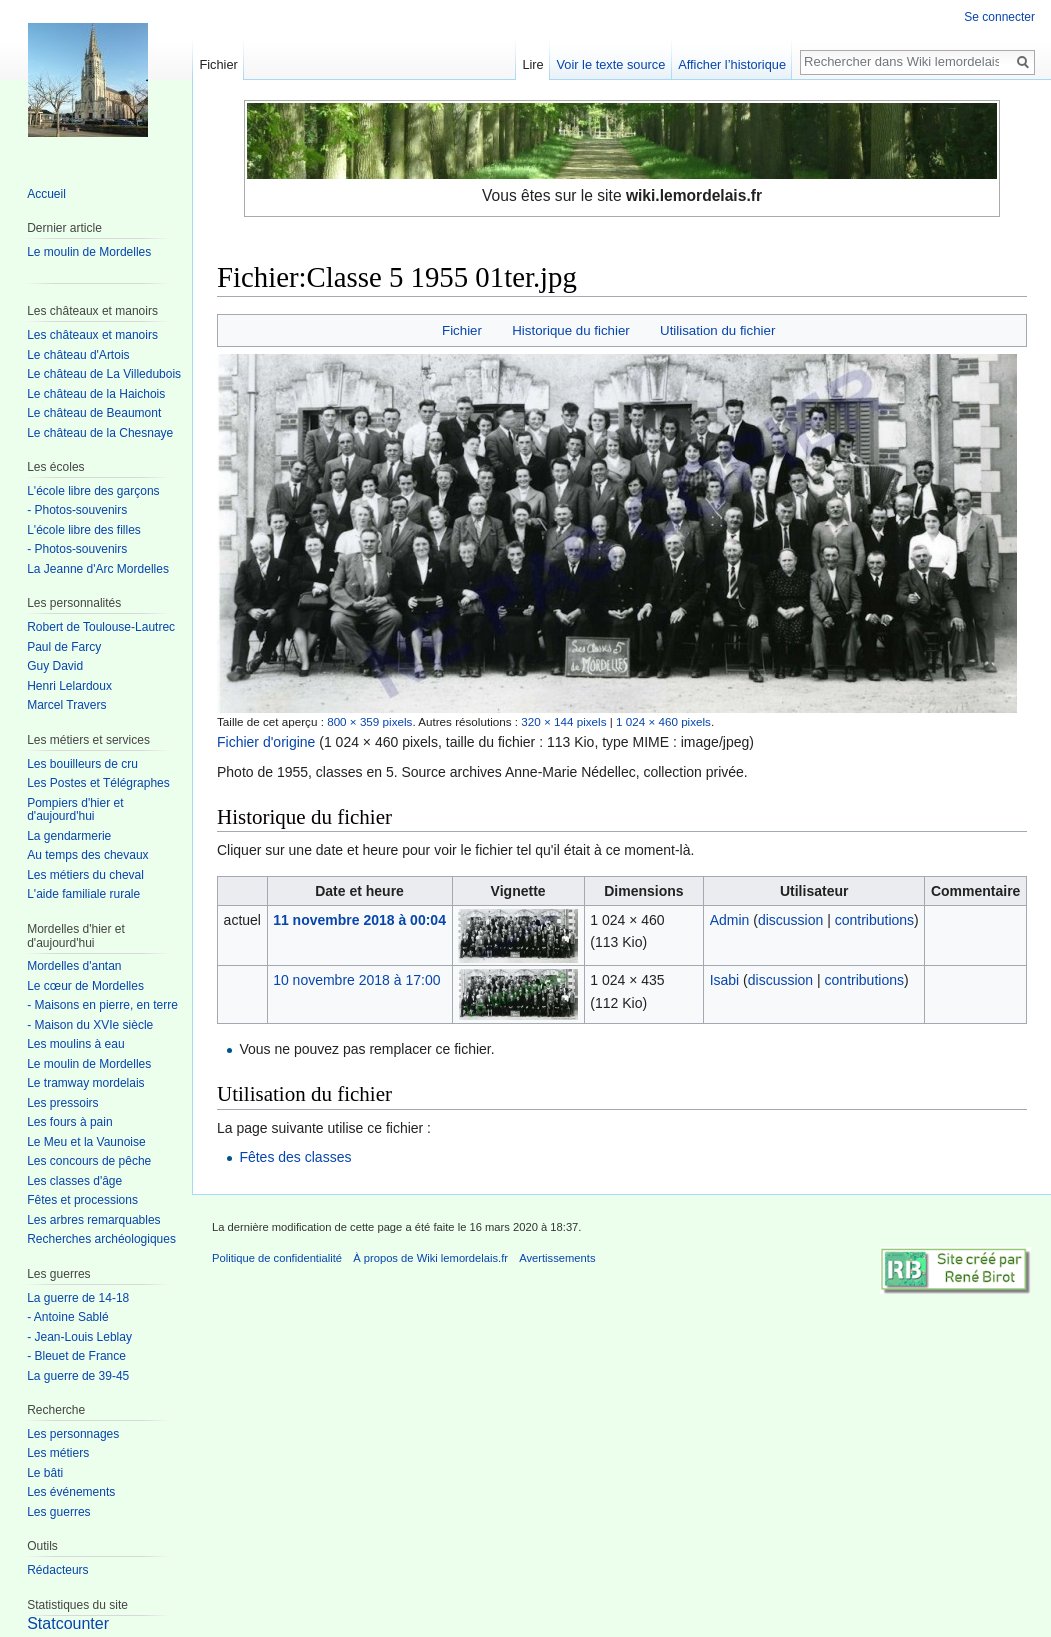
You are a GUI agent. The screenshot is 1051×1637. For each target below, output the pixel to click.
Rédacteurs (57, 1570)
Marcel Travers (66, 705)
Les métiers (58, 1453)
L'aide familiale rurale (83, 894)
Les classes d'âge (74, 1181)
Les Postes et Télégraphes (98, 783)
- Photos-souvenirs (77, 510)
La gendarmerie (69, 836)
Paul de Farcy (64, 647)
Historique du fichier (571, 330)
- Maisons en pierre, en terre (102, 1005)
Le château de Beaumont (94, 413)
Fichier (462, 330)
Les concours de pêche (89, 1161)
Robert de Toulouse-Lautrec (101, 627)
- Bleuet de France (76, 1356)
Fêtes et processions (82, 1200)
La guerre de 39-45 (78, 1376)
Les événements (71, 1492)
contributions (874, 920)
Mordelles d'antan (74, 966)
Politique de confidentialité (277, 1258)
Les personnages (73, 1434)
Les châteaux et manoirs (92, 335)
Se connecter (999, 17)
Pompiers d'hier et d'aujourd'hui (75, 810)
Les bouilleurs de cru (82, 764)
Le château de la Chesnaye (100, 433)
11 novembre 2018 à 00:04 (359, 920)
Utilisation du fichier (717, 330)
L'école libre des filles (84, 530)
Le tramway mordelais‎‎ (85, 1083)
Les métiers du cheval (85, 875)
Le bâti (45, 1473)
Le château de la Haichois (96, 394)
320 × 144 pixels (563, 721)
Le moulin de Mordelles (89, 252)
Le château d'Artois (78, 355)
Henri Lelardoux (69, 686)
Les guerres (58, 1512)
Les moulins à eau (75, 1044)
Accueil (46, 194)
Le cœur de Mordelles (85, 986)
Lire (532, 64)
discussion (790, 920)
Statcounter (68, 1623)
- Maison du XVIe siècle (90, 1025)
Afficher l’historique (732, 64)
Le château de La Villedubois (104, 374)
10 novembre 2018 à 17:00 (356, 980)
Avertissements (557, 1258)
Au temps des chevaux (87, 855)
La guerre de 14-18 (78, 1298)
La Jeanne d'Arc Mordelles (98, 569)
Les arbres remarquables (93, 1220)
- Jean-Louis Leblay (79, 1337)
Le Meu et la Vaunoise (86, 1142)
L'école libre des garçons (93, 491)
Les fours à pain (69, 1122)
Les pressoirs (62, 1103)
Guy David (55, 666)
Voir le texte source (611, 64)
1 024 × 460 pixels (663, 721)
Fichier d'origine (266, 742)
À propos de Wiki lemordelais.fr (430, 1258)
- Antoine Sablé (67, 1317)
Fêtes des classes (295, 1157)
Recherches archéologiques (101, 1239)
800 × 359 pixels (369, 721)
